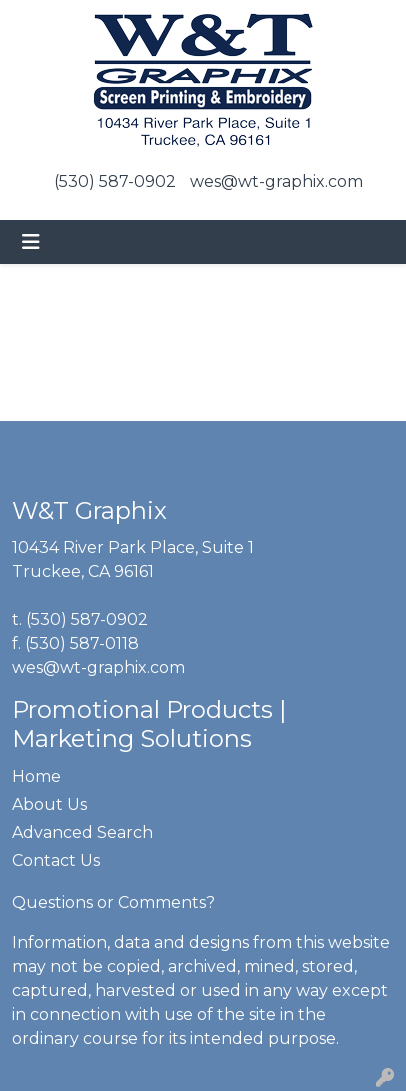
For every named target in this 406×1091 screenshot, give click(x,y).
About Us (49, 804)
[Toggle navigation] (31, 242)
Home (36, 776)
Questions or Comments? (113, 902)
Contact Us (56, 860)
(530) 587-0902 (115, 181)
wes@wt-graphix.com (276, 181)
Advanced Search (82, 832)
